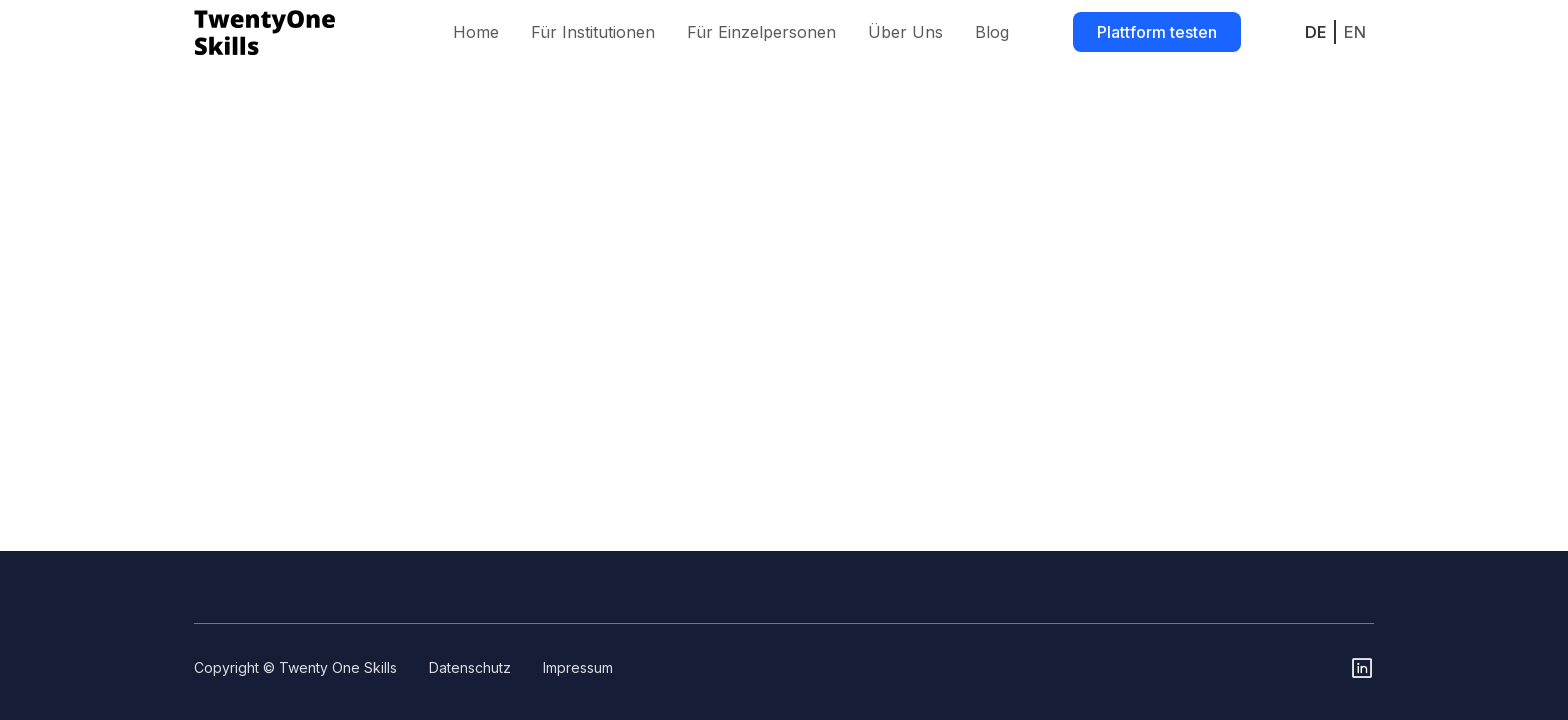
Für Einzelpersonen (761, 32)
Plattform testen (1157, 32)
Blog (992, 32)
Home (476, 32)
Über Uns (905, 32)
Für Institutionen (593, 32)
